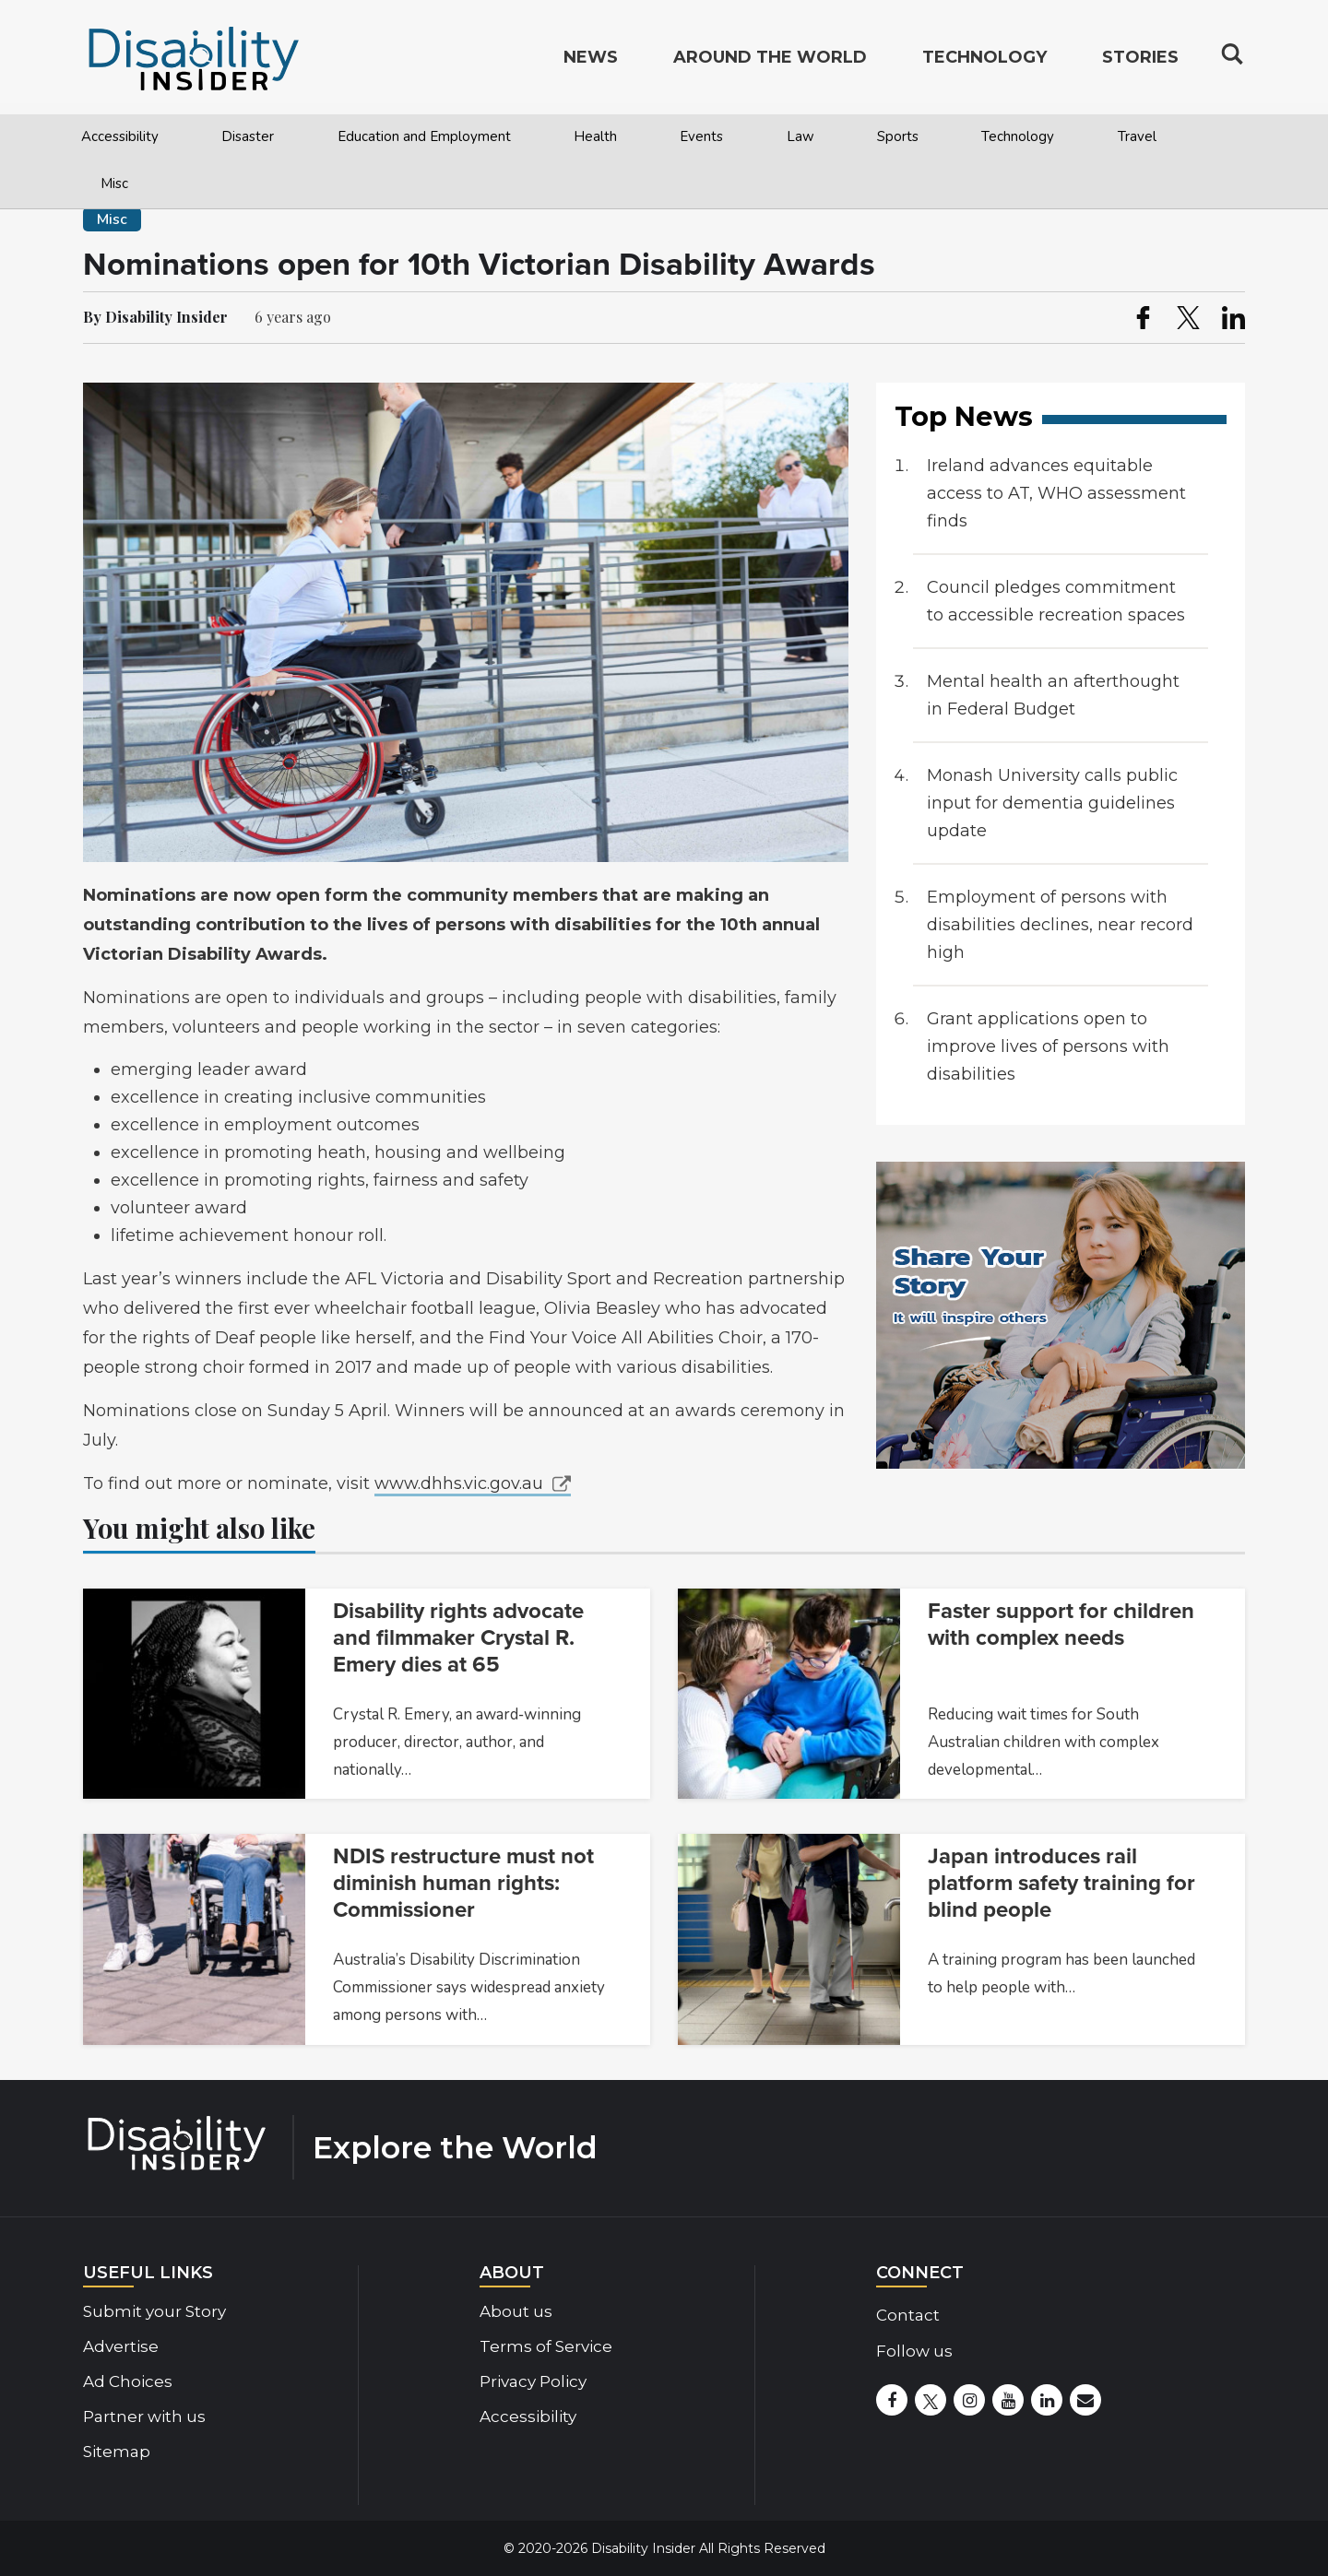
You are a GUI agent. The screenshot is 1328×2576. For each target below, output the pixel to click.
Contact (908, 2315)
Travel (1137, 136)
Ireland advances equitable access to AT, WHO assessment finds (1056, 493)
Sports (898, 136)
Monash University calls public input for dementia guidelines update (1052, 803)
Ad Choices (127, 2381)
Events (701, 136)
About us (516, 2311)
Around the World (770, 61)
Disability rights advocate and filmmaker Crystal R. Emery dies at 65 (458, 1638)
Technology (1017, 136)
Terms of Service (546, 2346)
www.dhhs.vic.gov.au (458, 1483)
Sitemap (116, 2451)
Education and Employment (424, 136)
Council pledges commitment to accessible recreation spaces (1056, 601)
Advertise (121, 2346)
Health (595, 136)
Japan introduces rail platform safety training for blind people (1061, 1883)
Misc (114, 183)
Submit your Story (154, 2311)
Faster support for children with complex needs (1061, 1624)
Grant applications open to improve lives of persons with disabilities (1048, 1046)
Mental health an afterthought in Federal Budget (1053, 695)
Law (800, 136)
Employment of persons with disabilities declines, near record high (1060, 925)
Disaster (247, 136)
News (590, 61)
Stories (1140, 61)
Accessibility (120, 136)
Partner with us (144, 2416)
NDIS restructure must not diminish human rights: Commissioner (463, 1883)
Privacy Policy (533, 2381)
